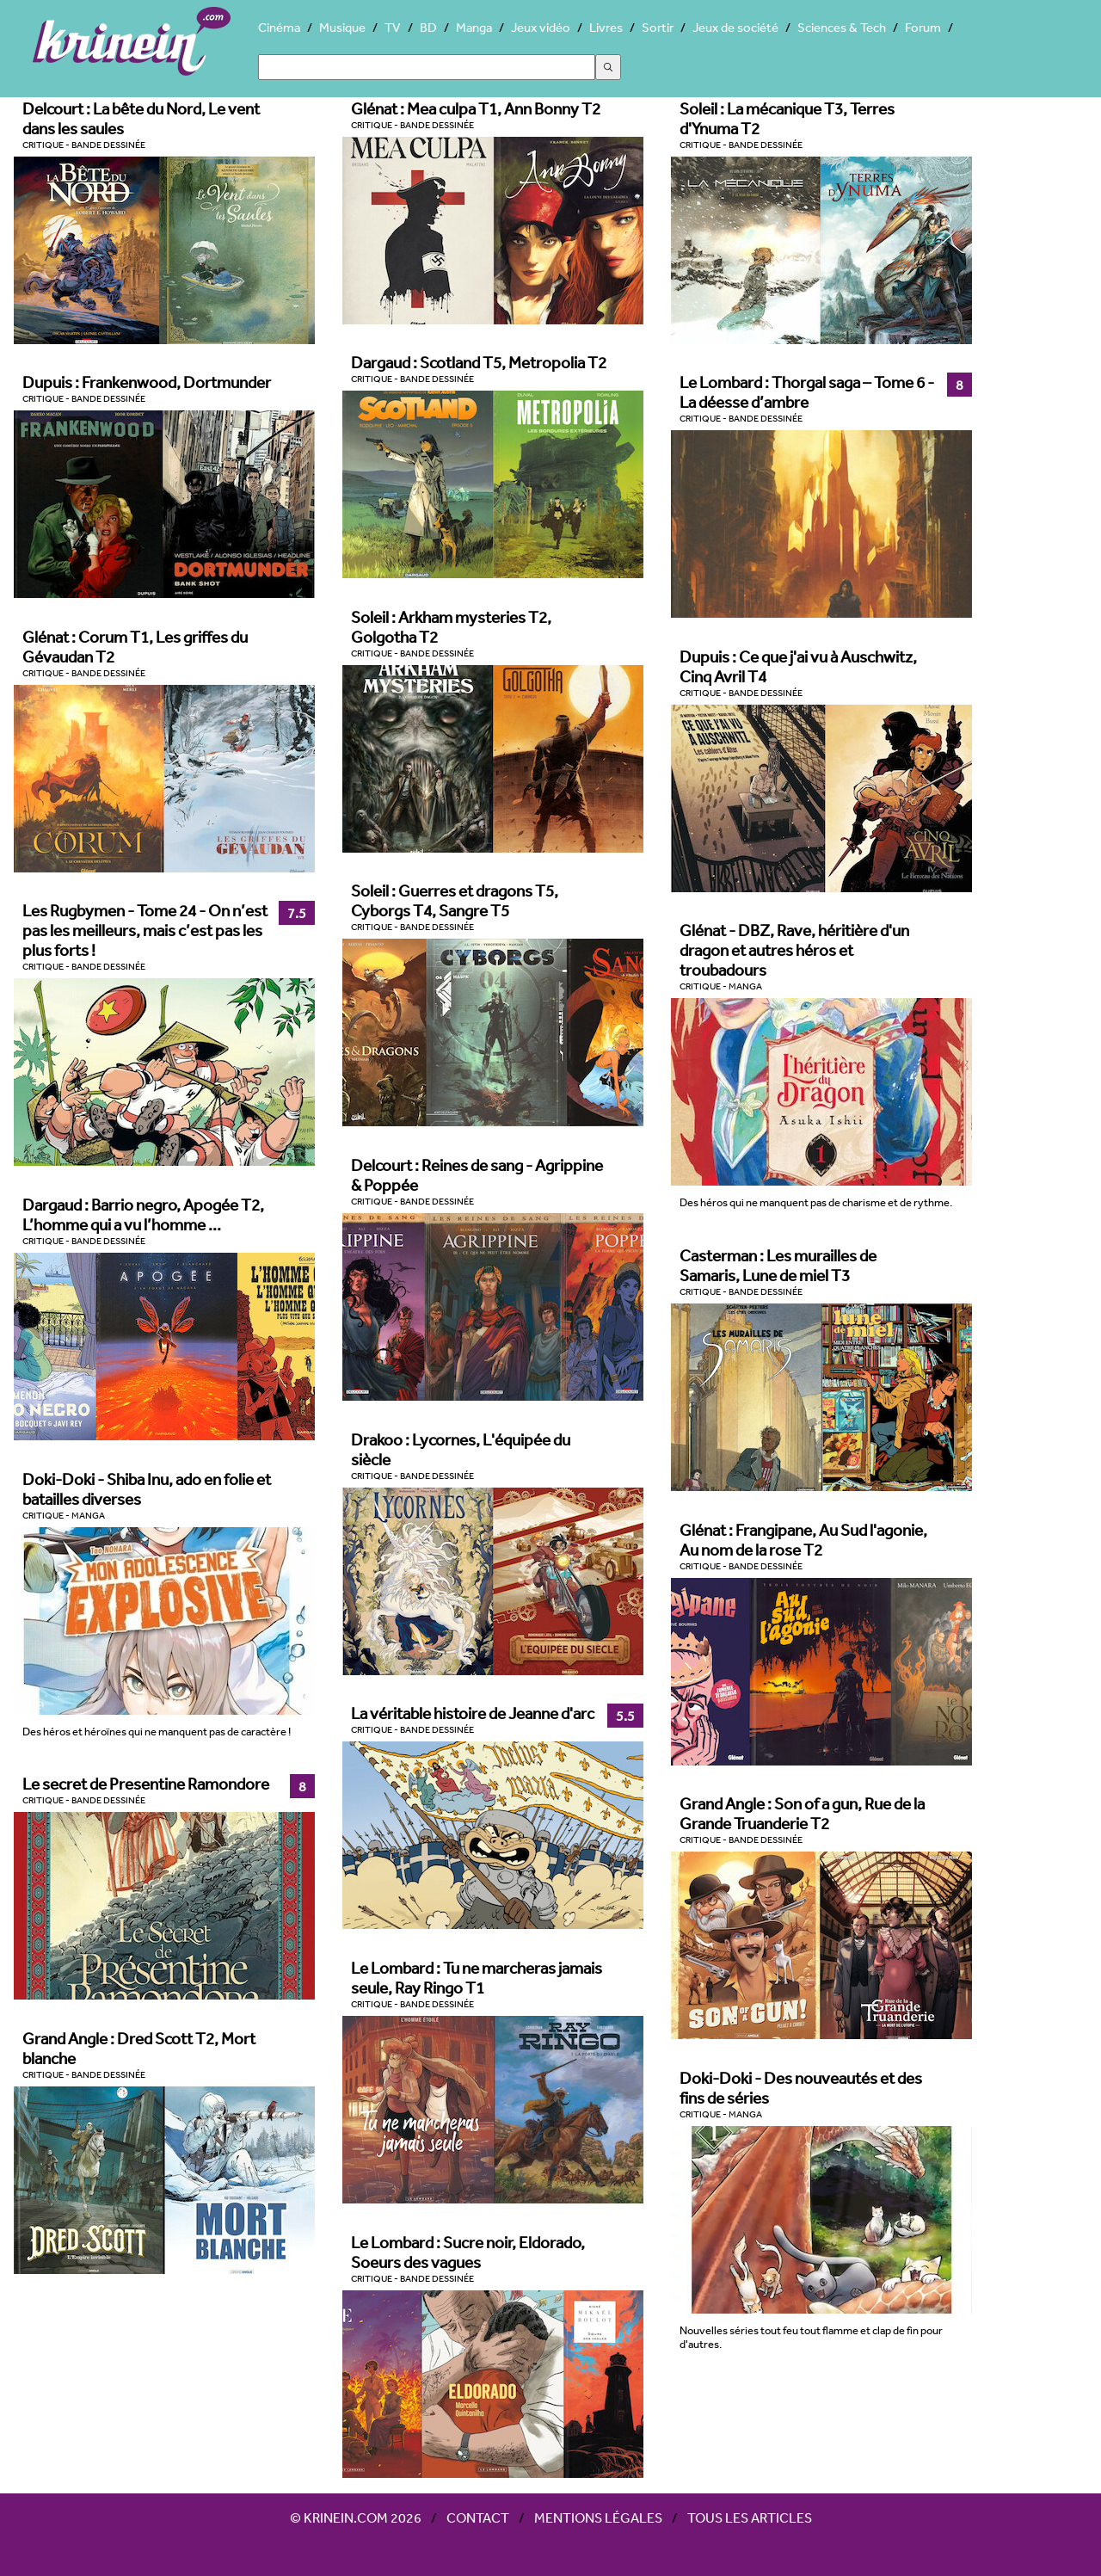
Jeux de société (735, 27)
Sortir (658, 27)
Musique (342, 27)
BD (428, 27)
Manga (474, 27)
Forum (923, 27)
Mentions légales (598, 2517)
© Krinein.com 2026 (355, 2517)
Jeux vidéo (540, 27)
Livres (606, 27)
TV (392, 27)
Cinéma (279, 27)
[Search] (426, 67)
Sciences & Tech (841, 27)
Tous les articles (749, 2517)
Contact (477, 2517)
